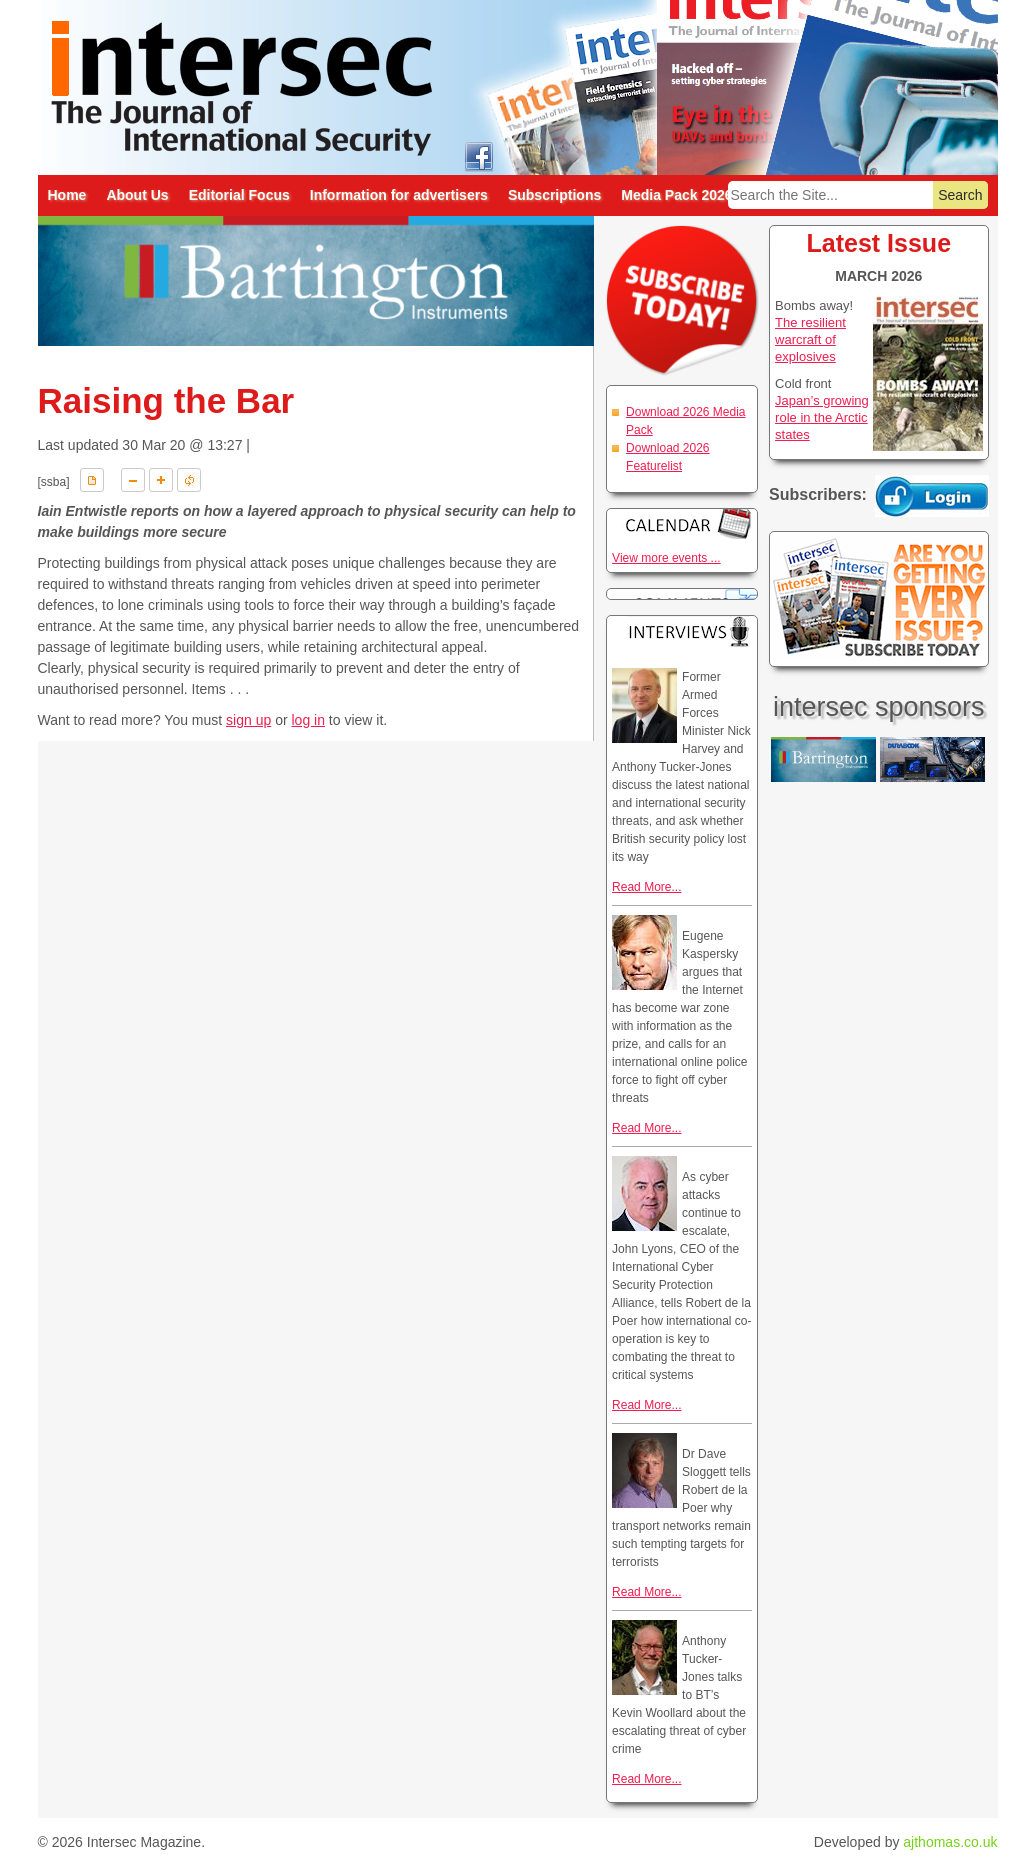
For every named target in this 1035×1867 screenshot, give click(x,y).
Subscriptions (554, 195)
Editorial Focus (239, 195)
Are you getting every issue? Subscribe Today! (878, 599)
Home (67, 195)
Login (932, 496)
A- (133, 480)
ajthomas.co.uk (950, 1842)
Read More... (646, 887)
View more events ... (666, 558)
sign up (248, 720)
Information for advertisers (399, 195)
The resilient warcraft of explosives (810, 339)
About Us (137, 195)
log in (307, 720)
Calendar (682, 523)
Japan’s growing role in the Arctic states (822, 417)
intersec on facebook (479, 155)
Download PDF (92, 480)
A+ (161, 480)
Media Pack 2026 (676, 195)
